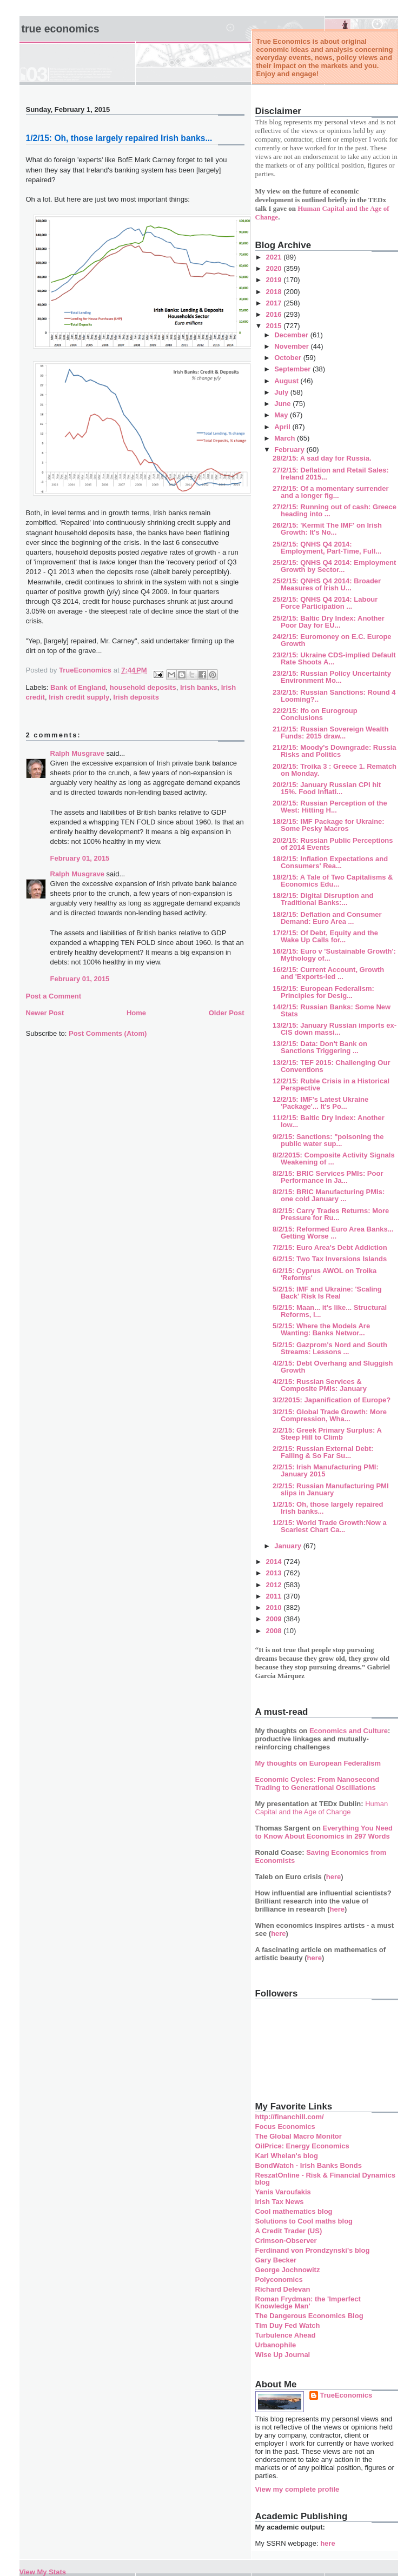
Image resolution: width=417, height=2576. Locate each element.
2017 (275, 303)
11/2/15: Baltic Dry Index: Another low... (329, 1121)
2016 (275, 314)
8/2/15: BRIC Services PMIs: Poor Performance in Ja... (328, 1176)
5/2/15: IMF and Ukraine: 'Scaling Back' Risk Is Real (327, 1292)
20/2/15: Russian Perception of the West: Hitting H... (330, 806)
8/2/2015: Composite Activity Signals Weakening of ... (334, 1158)
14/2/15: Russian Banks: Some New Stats (331, 1010)
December (292, 335)
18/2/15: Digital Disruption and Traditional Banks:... (323, 899)
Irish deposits (136, 697)
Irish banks (198, 687)
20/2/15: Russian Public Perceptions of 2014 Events (333, 843)
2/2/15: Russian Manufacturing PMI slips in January (331, 1489)
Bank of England (78, 687)
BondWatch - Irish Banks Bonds (308, 2165)
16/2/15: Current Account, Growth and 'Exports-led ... (328, 973)
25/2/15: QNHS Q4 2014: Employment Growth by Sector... (334, 566)
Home (136, 1013)
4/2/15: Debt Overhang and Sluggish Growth (333, 1366)
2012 (275, 1585)
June (283, 404)
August (287, 381)
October (288, 358)
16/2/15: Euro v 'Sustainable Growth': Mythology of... (334, 954)
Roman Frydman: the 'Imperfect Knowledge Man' (308, 2302)
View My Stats (42, 2572)
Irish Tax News (279, 2202)
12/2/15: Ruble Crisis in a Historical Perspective (331, 1084)
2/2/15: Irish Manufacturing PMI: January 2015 (326, 1470)
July (282, 392)
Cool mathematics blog (294, 2211)
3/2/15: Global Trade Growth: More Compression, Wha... (330, 1415)
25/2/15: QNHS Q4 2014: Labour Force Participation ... (325, 602)
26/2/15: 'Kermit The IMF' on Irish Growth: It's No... (327, 528)
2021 (275, 257)
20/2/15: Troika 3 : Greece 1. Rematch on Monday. (334, 769)
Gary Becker (276, 2260)
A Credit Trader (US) (288, 2231)
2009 (275, 1619)
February (290, 449)
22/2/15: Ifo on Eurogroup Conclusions (315, 714)
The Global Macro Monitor (298, 2136)
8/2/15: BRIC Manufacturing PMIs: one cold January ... (329, 1195)
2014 (275, 1561)
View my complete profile (297, 2489)
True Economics (61, 29)
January (288, 1546)
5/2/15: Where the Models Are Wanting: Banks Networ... (321, 1329)
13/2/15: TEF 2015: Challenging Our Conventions (331, 1066)
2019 (275, 280)
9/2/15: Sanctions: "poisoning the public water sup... (328, 1140)
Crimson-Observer (286, 2240)
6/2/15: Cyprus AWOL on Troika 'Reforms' (324, 1274)
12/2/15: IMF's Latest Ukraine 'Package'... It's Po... (320, 1102)
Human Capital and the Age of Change (321, 1808)
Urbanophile (275, 2345)
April (283, 427)
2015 (275, 326)
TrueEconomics (346, 2395)
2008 (275, 1631)
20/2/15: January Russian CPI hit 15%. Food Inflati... (327, 788)
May (282, 415)
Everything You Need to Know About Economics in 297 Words (324, 1832)
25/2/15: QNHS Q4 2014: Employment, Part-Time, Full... (327, 547)
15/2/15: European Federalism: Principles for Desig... (323, 992)
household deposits (143, 687)
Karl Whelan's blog (287, 2156)
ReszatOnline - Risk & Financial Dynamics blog (325, 2178)
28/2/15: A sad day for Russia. (322, 458)
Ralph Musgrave (77, 753)
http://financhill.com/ (289, 2117)
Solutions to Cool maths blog (304, 2221)
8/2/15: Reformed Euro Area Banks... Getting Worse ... (333, 1232)
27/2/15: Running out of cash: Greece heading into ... (334, 510)
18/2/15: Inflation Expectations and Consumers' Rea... (330, 862)
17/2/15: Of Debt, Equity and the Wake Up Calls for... (325, 936)
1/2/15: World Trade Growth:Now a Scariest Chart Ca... (330, 1526)
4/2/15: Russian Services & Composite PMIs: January (320, 1385)
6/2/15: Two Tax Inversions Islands (330, 1259)
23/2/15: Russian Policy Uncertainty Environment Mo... (332, 676)
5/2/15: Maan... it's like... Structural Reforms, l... (330, 1311)
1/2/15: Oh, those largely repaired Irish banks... (328, 1507)
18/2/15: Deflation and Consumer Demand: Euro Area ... (327, 918)
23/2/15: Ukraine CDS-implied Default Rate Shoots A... (334, 658)
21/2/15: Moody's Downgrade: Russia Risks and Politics (334, 750)
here (333, 1877)
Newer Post (45, 1013)
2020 (275, 268)
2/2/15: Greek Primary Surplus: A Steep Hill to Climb (327, 1433)
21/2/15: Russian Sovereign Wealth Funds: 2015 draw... (330, 732)
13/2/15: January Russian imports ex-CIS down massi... (334, 1028)
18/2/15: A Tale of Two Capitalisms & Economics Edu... (333, 880)
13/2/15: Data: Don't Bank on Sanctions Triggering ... (320, 1047)
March (285, 438)
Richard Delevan (282, 2289)
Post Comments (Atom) (108, 1033)
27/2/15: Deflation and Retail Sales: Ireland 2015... (331, 473)
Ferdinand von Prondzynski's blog (312, 2250)
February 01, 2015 (80, 858)
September (293, 369)
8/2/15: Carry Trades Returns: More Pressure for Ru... (331, 1214)
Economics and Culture (348, 1731)
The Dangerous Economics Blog (309, 2316)
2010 (275, 1607)
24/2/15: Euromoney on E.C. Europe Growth (332, 640)
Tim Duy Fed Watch (287, 2325)
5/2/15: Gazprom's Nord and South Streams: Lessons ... (330, 1348)
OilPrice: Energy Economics (302, 2146)
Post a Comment (54, 996)
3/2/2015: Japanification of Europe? (331, 1400)
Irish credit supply (79, 697)
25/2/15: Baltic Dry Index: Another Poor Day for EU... (329, 621)
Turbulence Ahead (285, 2335)
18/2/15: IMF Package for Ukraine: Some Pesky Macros (329, 825)
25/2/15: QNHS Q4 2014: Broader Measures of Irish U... (327, 584)
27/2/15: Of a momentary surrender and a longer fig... (331, 492)
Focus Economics (285, 2126)
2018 (275, 292)
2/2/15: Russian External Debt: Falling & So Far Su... (323, 1452)
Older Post (226, 1013)
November (292, 346)
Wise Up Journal (282, 2355)
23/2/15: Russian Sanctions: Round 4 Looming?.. (334, 695)
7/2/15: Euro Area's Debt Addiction (330, 1247)
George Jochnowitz (287, 2270)
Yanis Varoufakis (283, 2192)
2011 (275, 1596)
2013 (275, 1573)
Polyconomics (279, 2279)
